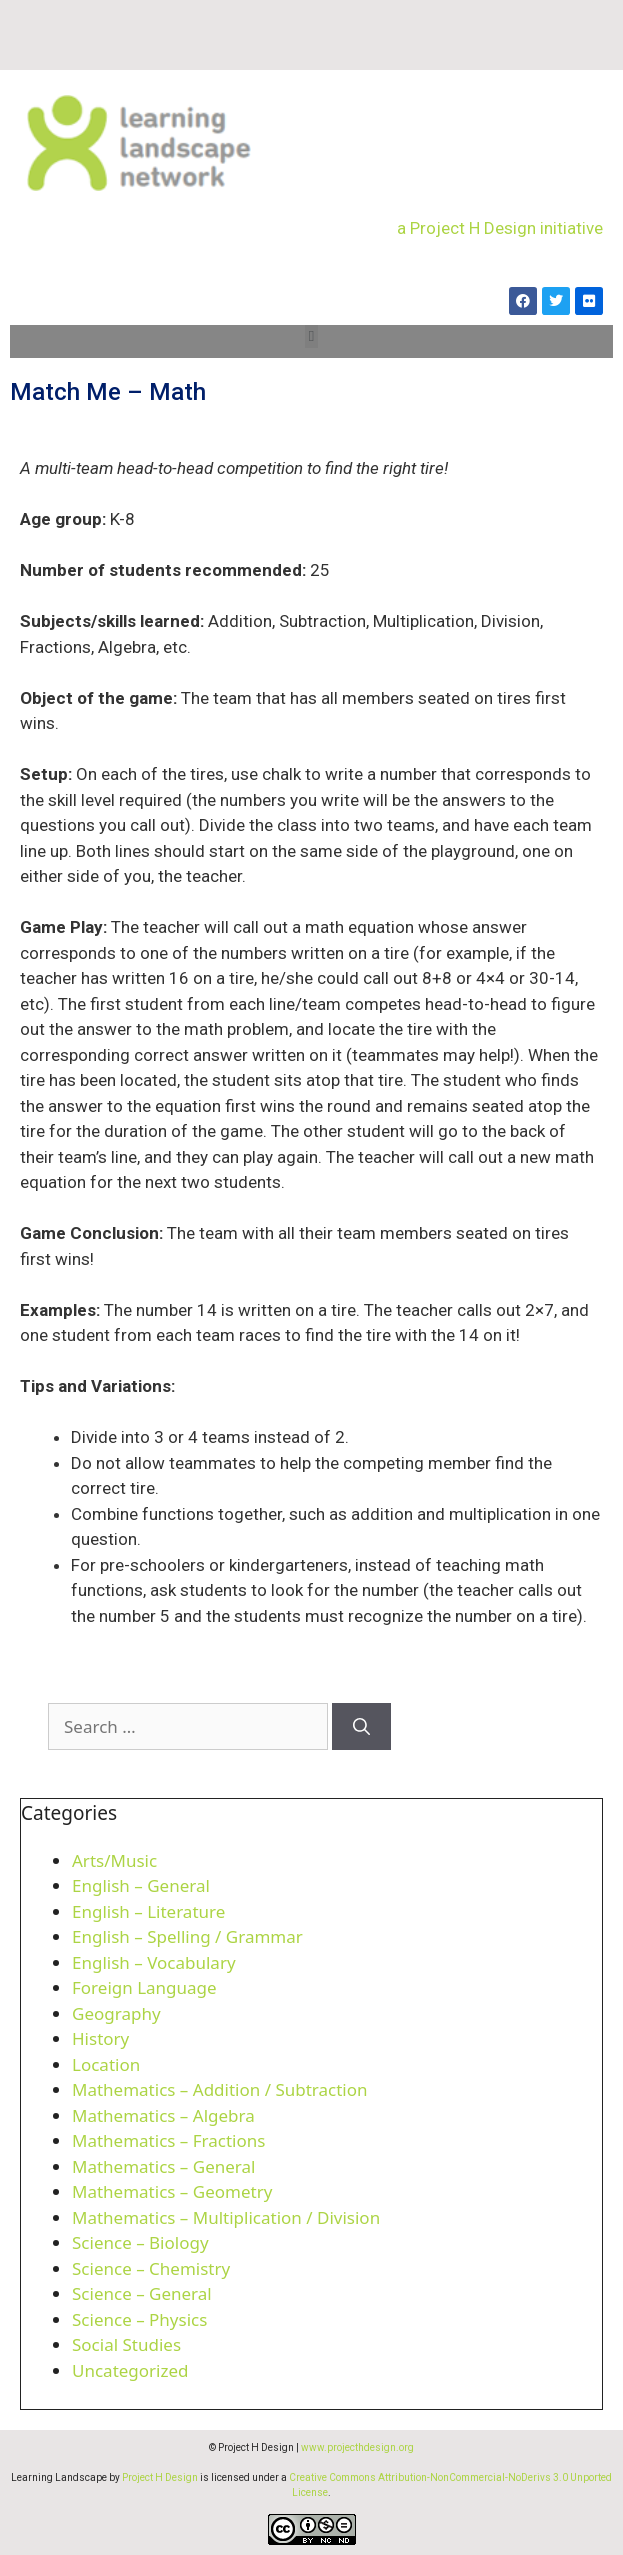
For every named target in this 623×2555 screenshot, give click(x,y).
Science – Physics (139, 2319)
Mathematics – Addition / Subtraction (220, 2089)
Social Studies (126, 2344)
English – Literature (148, 1911)
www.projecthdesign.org (357, 2447)
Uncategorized (130, 2370)
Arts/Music (114, 1860)
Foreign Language (144, 1987)
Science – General (142, 2293)
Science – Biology (140, 2242)
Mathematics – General (163, 2166)
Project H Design (160, 2477)
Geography (116, 2013)
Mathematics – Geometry (172, 2191)
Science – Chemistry (151, 2268)
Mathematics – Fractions (168, 2140)
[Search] (361, 1727)
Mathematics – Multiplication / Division (226, 2217)
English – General (141, 1885)
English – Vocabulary (154, 1962)
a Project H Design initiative (500, 228)
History (100, 2038)
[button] (311, 336)
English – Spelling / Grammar (187, 1936)
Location (106, 2064)
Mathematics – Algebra (163, 2115)
